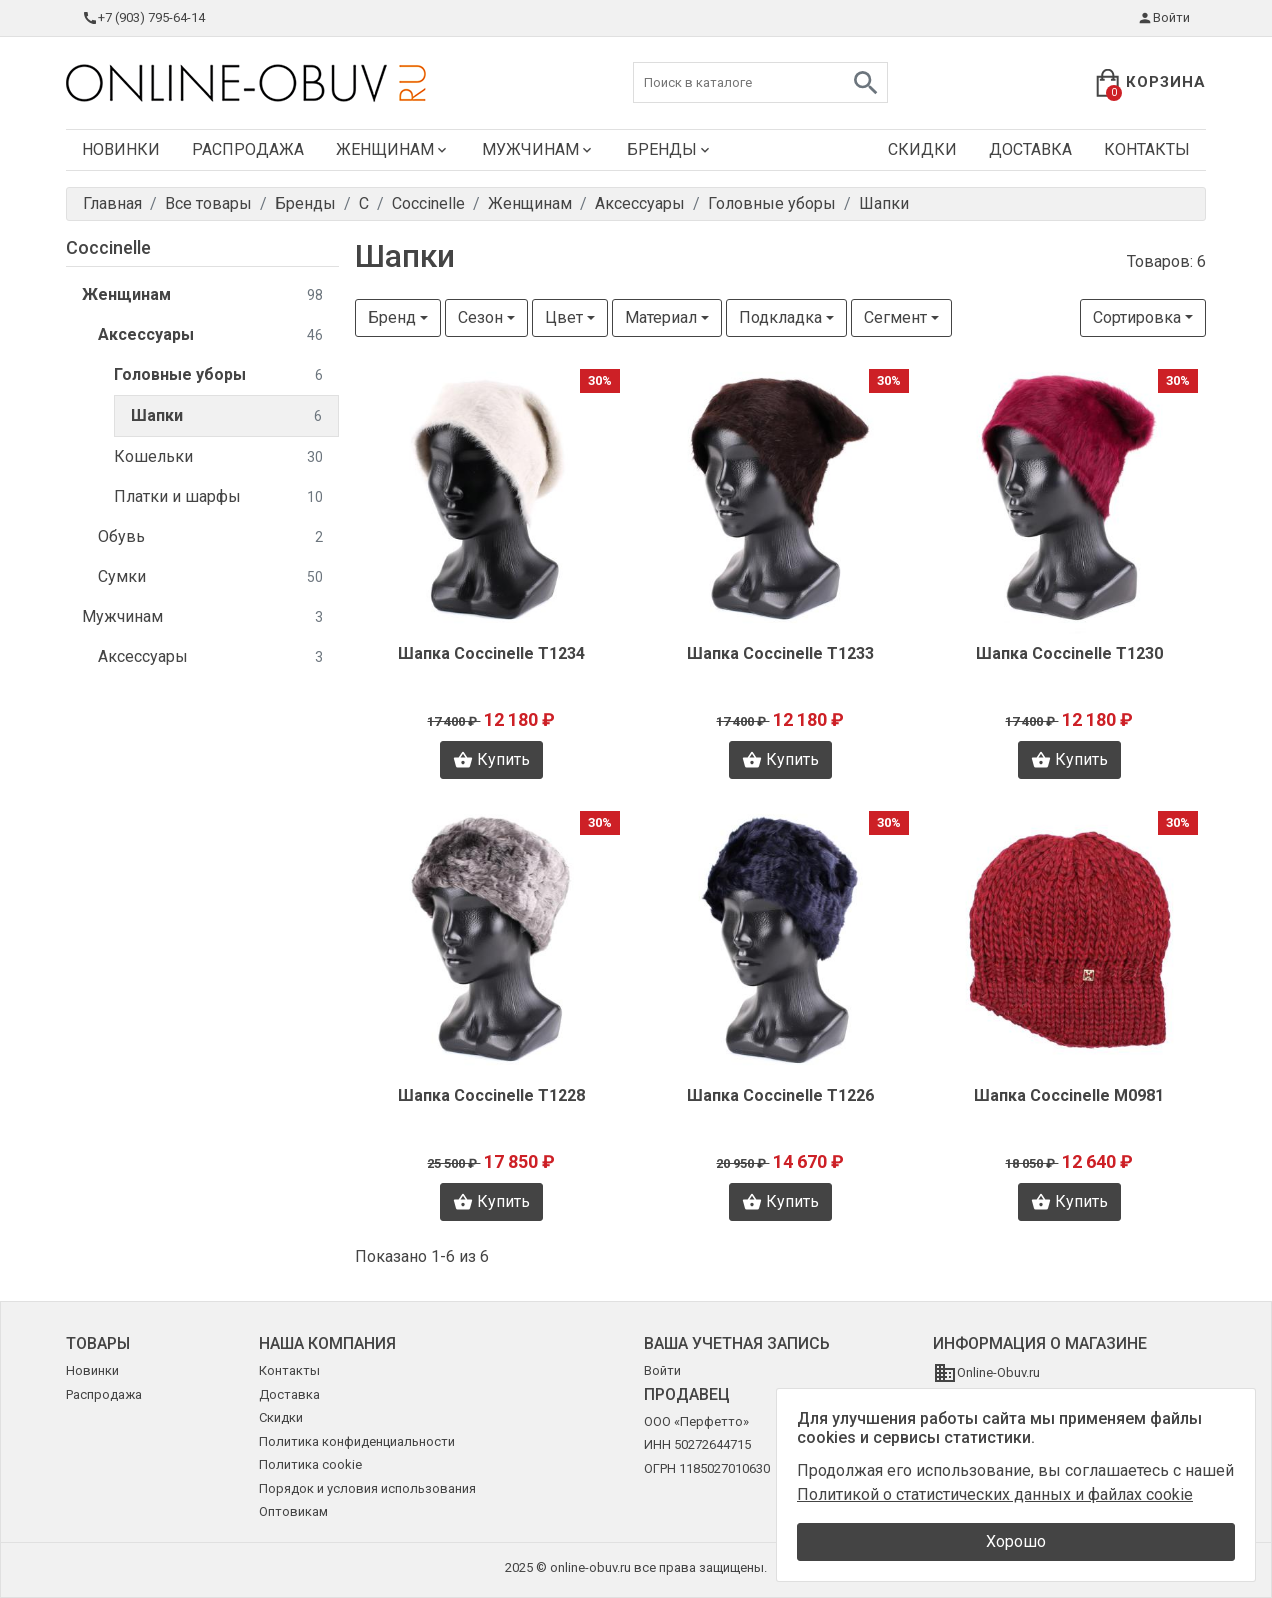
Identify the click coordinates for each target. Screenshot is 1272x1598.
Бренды (670, 149)
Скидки (922, 149)
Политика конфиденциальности (357, 1441)
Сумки (210, 577)
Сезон (480, 317)
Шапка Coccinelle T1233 (780, 653)
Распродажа (248, 149)
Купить (491, 760)
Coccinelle (108, 247)
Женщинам (393, 149)
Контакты (1147, 149)
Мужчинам (538, 149)
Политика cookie (310, 1464)
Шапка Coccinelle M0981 (1069, 1095)
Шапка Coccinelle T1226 (780, 1095)
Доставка (1030, 149)
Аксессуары (210, 335)
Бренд (392, 317)
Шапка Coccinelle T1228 (491, 1095)
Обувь (210, 537)
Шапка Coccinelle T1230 (1069, 653)
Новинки (121, 149)
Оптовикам (293, 1511)
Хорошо (1016, 1541)
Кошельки (218, 457)
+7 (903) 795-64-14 (143, 18)
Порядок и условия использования (367, 1488)
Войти (1163, 18)
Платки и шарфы (218, 497)
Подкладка (780, 317)
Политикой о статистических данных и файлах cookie (995, 1494)
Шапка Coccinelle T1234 (491, 653)
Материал (661, 317)
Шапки (226, 416)
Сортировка (1137, 317)
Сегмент (895, 317)
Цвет (564, 317)
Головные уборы (218, 375)
